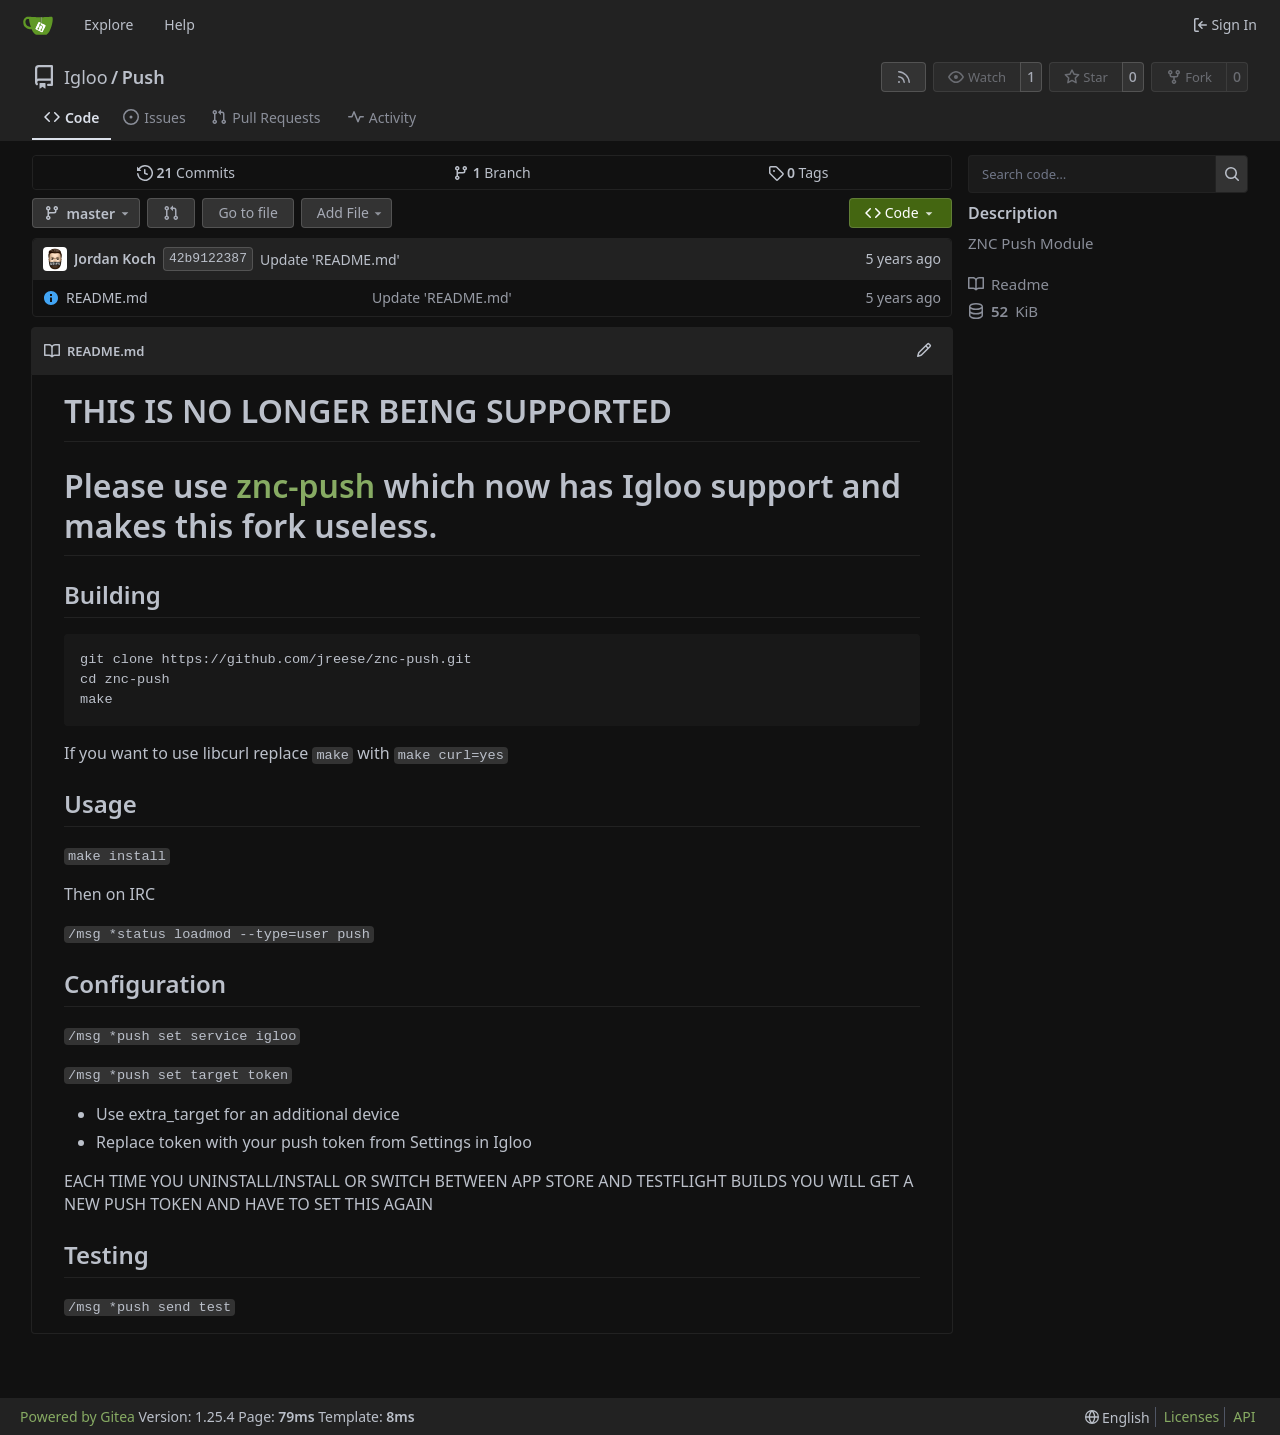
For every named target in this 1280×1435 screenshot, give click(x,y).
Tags (798, 172)
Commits (186, 172)
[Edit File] (924, 351)
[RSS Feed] (904, 77)
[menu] (1117, 1417)
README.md (107, 297)
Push (143, 77)
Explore (108, 24)
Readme (1008, 284)
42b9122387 (208, 258)
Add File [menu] (351, 212)
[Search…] (1231, 174)
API (1244, 1416)
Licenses (1192, 1416)
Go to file (247, 212)
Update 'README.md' (330, 259)
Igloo (86, 77)
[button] (171, 213)
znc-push (305, 485)
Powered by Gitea (77, 1416)
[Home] (38, 25)
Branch (492, 172)
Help (179, 24)
